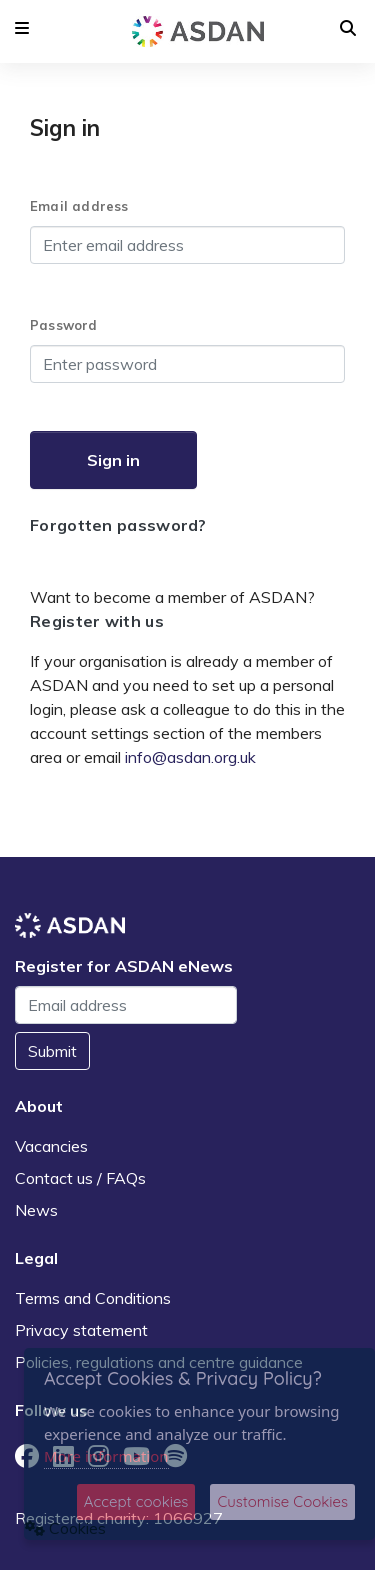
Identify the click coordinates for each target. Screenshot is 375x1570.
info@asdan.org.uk (190, 757)
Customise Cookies (282, 1501)
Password (64, 325)
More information (106, 1456)
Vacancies (51, 1146)
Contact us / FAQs (80, 1178)
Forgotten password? (118, 525)
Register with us (97, 621)
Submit (52, 1051)
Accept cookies (136, 1501)
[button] (22, 28)
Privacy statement (81, 1330)
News (36, 1210)
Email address (79, 206)
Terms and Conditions (93, 1298)
